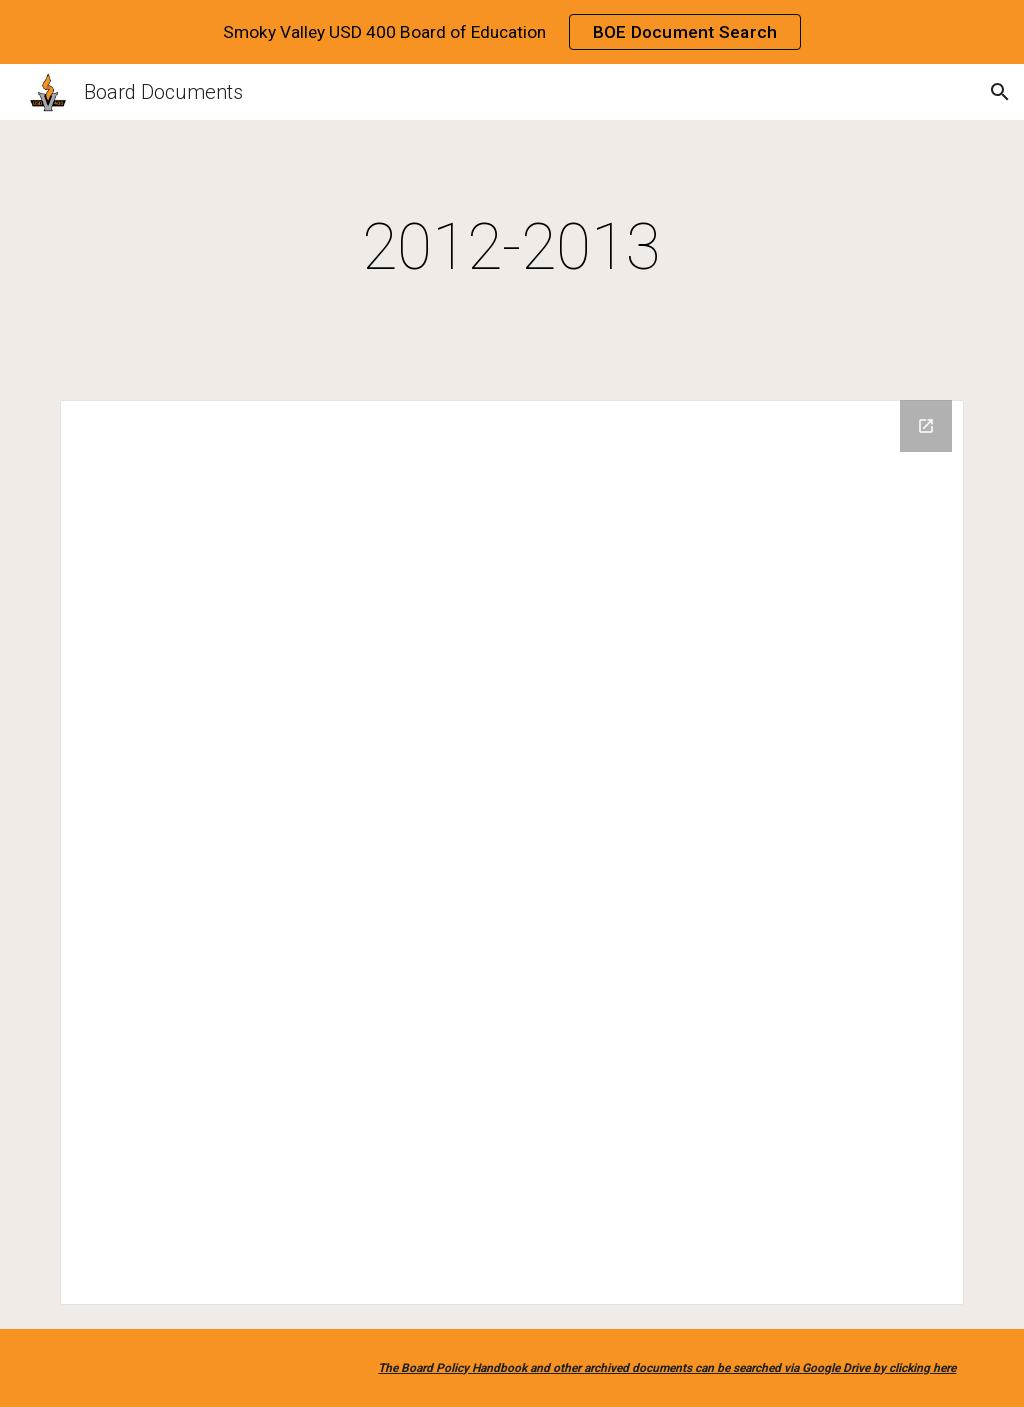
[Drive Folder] (512, 852)
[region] (512, 32)
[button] (1000, 92)
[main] (511, 248)
